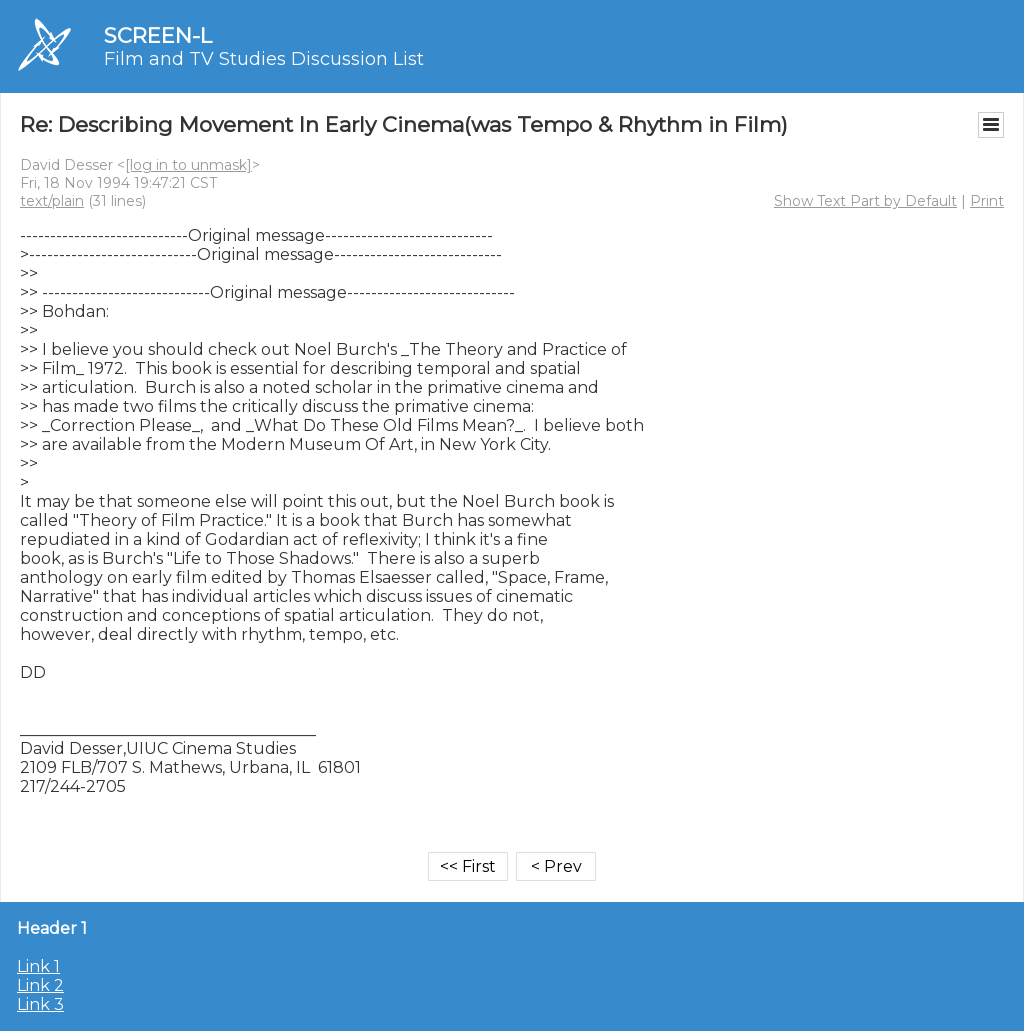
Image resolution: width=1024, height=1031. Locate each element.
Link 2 (40, 985)
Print (987, 201)
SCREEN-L (158, 35)
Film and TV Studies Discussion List (264, 59)
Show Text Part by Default (865, 201)
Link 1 (38, 966)
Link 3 (40, 1004)
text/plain (52, 201)
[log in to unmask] (188, 165)
